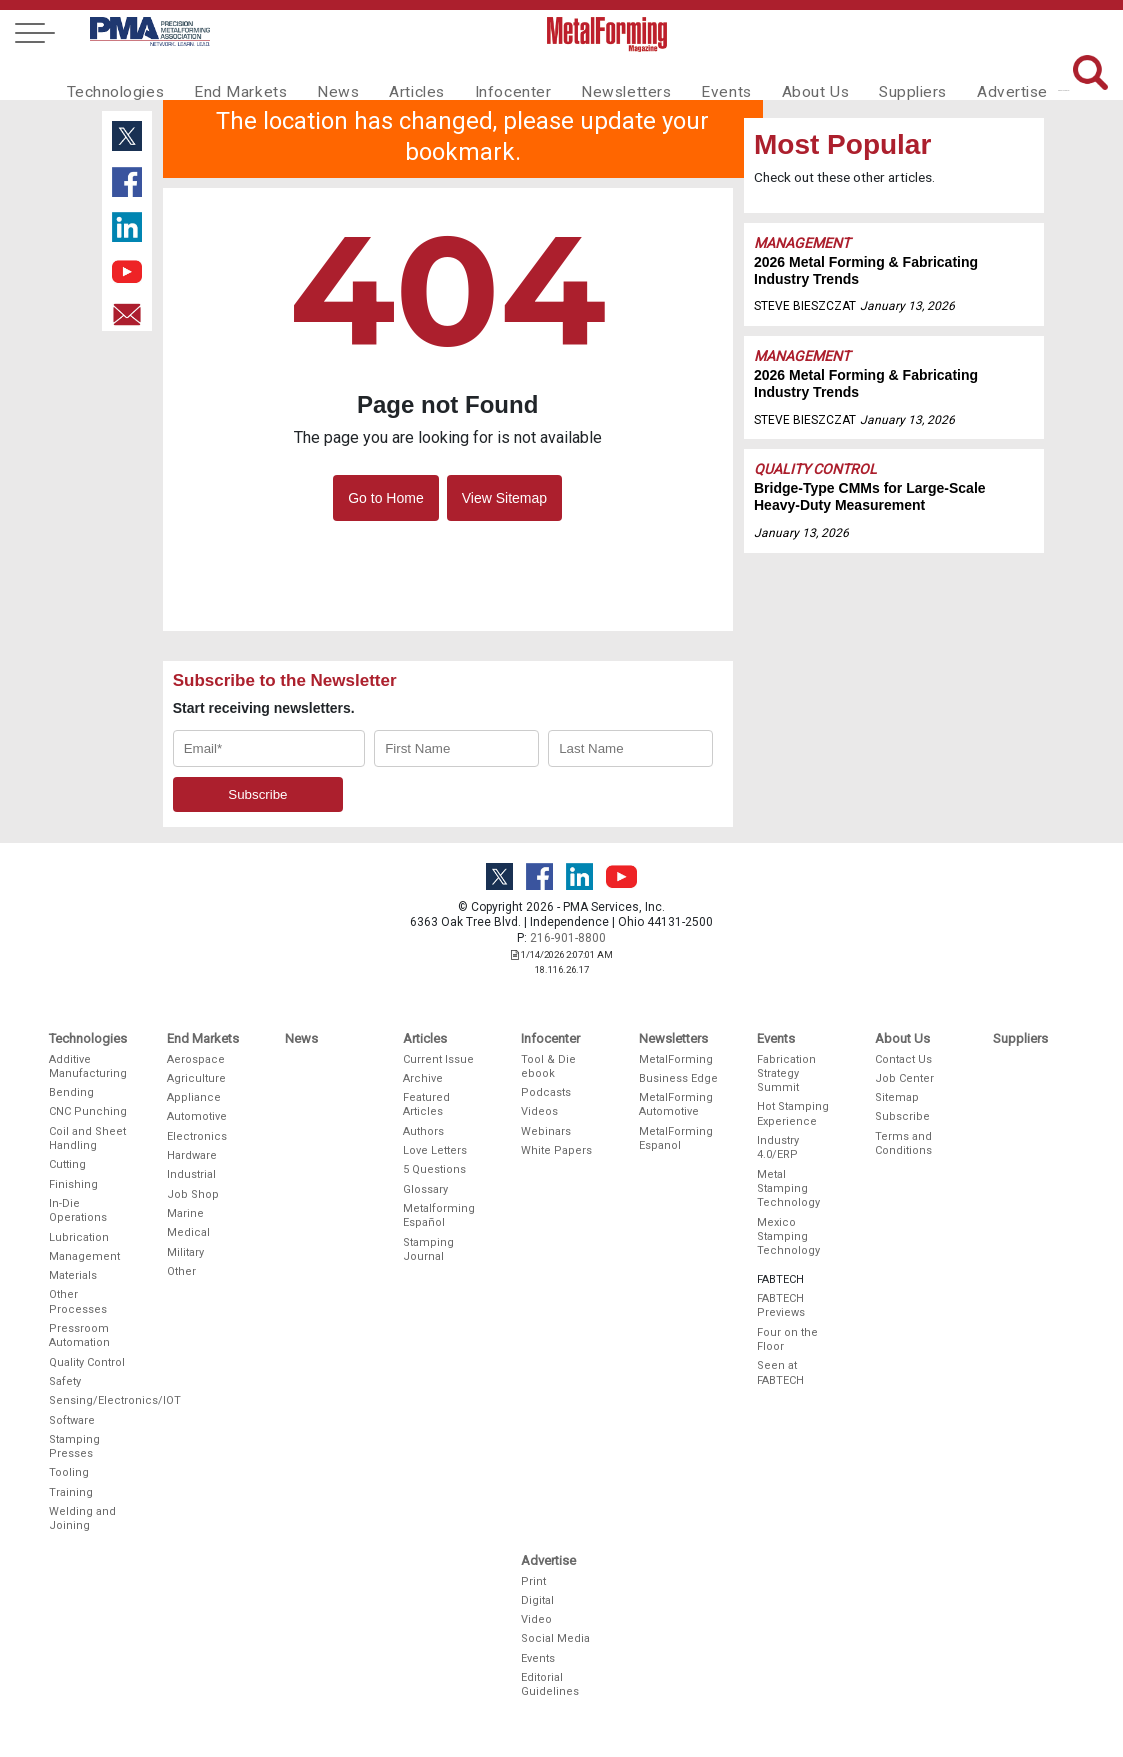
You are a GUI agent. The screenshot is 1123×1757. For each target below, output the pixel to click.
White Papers (556, 1150)
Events (688, 76)
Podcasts (546, 1092)
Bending (71, 1092)
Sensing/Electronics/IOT (89, 1400)
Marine (185, 1213)
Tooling (69, 1472)
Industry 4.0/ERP (778, 1147)
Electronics (197, 1136)
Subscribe (902, 1116)
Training (71, 1492)
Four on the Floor (787, 1339)
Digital (537, 1600)
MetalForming (676, 1059)
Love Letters (435, 1150)
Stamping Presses (74, 1446)
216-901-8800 (568, 938)
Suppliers (866, 76)
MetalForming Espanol (676, 1138)
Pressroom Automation (79, 1335)
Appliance (194, 1097)
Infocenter (488, 76)
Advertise (961, 76)
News (320, 76)
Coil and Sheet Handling (87, 1138)
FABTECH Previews (781, 1305)
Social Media (555, 1638)
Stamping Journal (428, 1249)
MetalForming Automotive (676, 1104)
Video (536, 1619)
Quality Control (815, 469)
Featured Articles (426, 1104)
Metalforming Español (439, 1215)
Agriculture (196, 1078)
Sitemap (897, 1097)
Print (533, 1581)
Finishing (73, 1184)
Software (72, 1420)
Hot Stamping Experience (793, 1113)
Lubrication (79, 1237)
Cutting (67, 1164)
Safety (65, 1381)
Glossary (425, 1189)
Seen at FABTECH (780, 1372)
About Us (773, 76)
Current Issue (438, 1059)
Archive (423, 1078)
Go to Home (385, 498)
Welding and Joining (82, 1518)
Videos (539, 1111)
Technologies (112, 76)
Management (802, 243)
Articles (395, 76)
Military (185, 1252)
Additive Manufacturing (88, 1066)
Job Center (904, 1078)
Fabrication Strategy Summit (786, 1074)
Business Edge (678, 1078)
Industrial (191, 1174)
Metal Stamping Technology (788, 1189)
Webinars (546, 1131)
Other (181, 1271)
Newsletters (594, 76)
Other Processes (78, 1301)
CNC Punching (88, 1111)
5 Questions (434, 1169)
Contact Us (903, 1059)
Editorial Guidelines (550, 1684)
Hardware (192, 1155)
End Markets (229, 76)
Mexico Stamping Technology (788, 1237)
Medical (188, 1232)
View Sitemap (504, 498)
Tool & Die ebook (548, 1066)
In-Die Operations (78, 1210)
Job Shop (193, 1194)
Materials (73, 1275)
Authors (423, 1131)
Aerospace (196, 1059)
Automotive (197, 1116)
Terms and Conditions (903, 1143)
